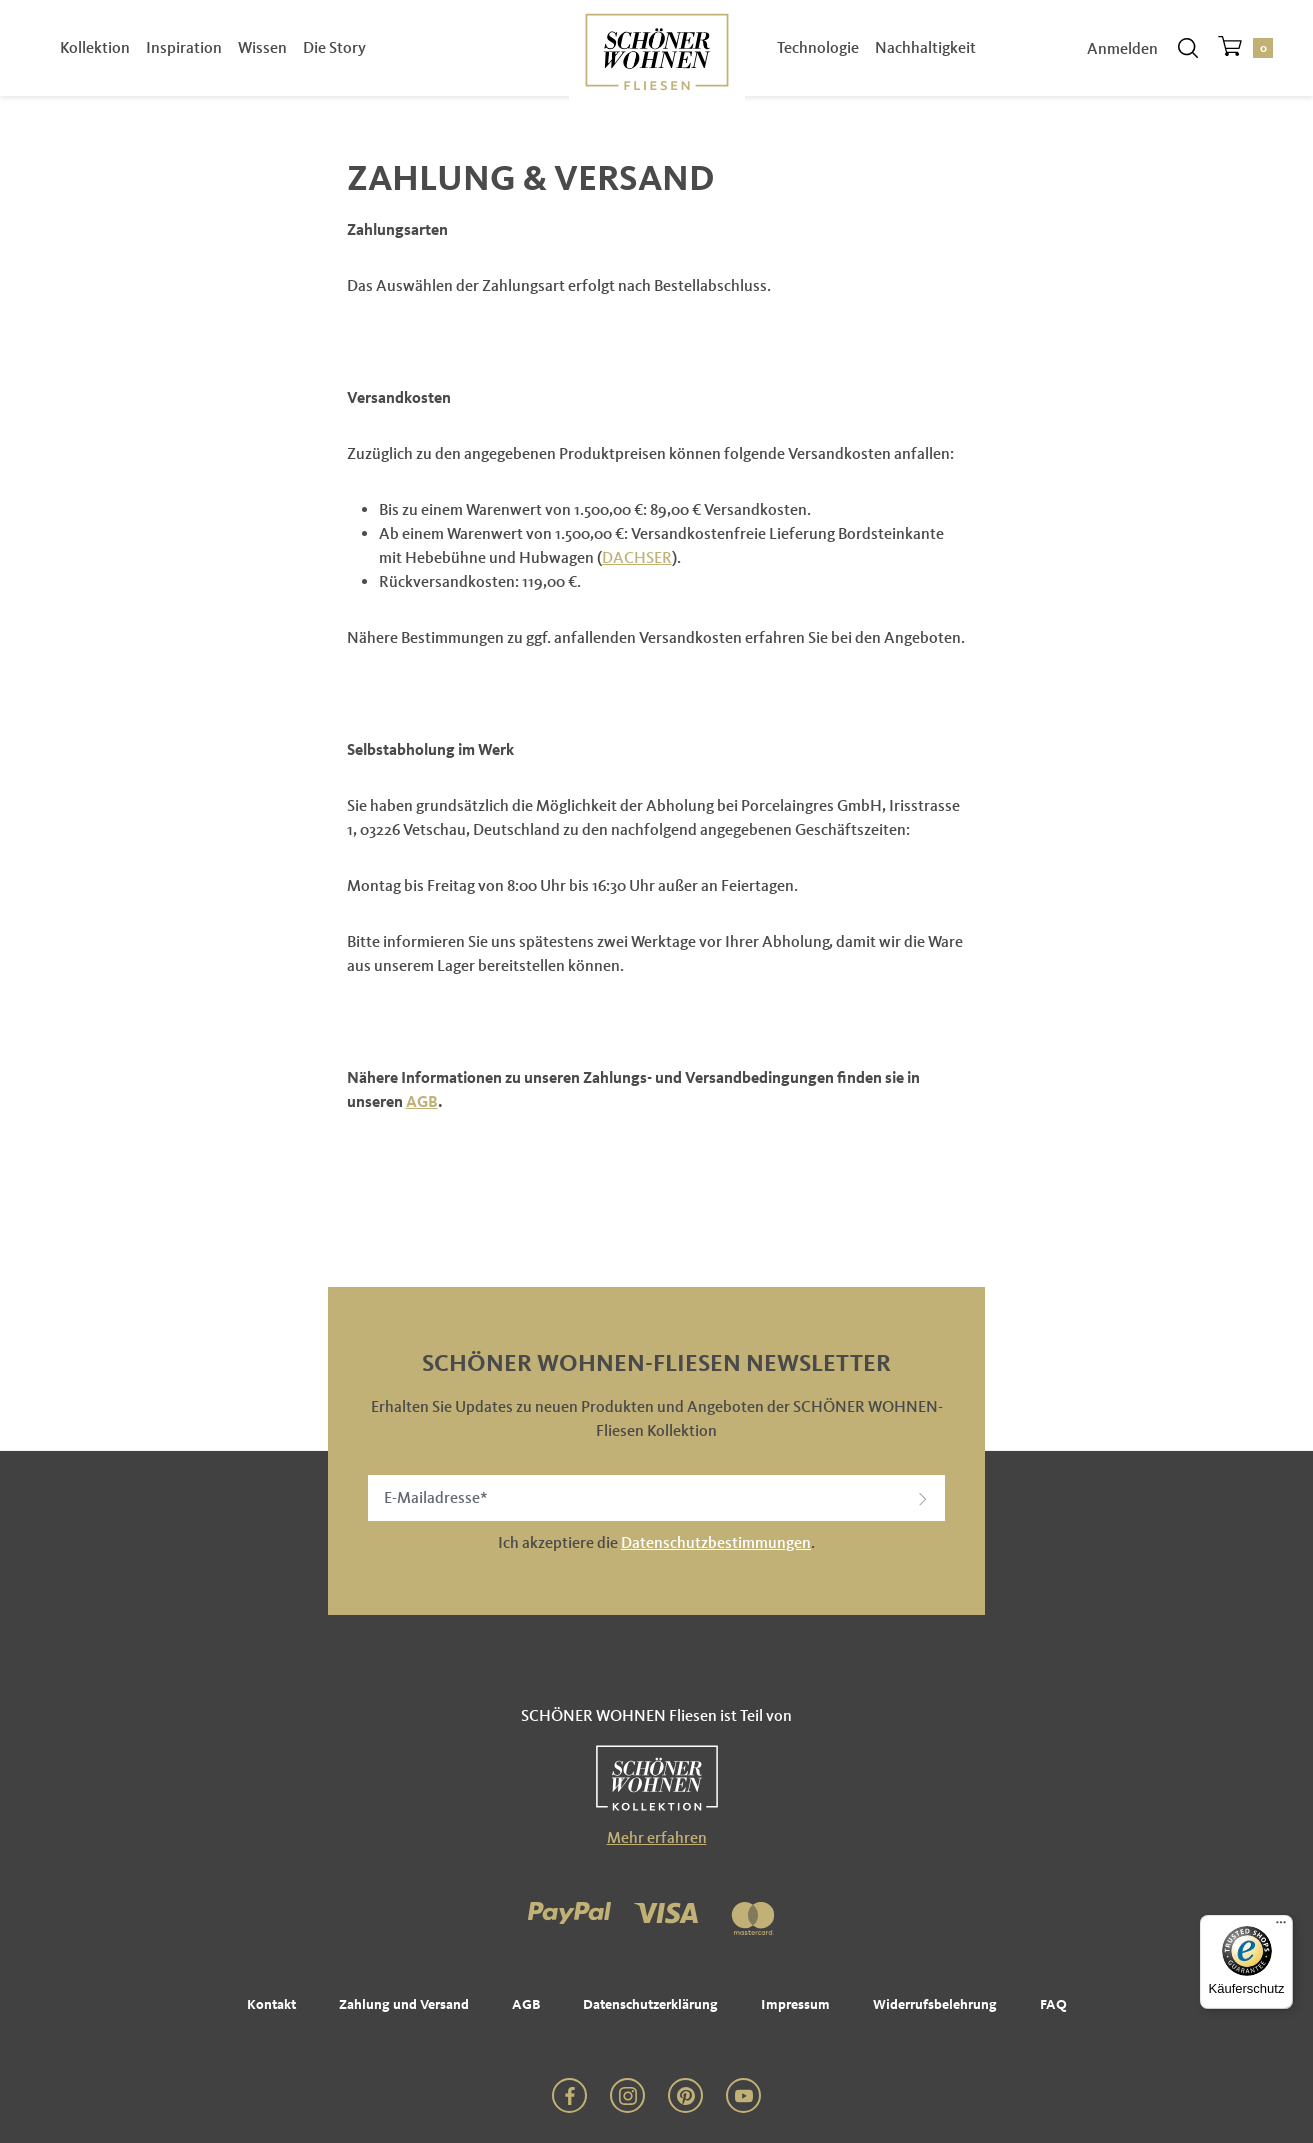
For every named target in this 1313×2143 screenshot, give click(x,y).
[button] (923, 1498)
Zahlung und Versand (404, 2004)
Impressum (795, 2004)
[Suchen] (1188, 52)
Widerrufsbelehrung (935, 2004)
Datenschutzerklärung (650, 2004)
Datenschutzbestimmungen (716, 1542)
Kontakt (271, 2004)
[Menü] (1281, 1927)
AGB (422, 1101)
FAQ (1053, 2004)
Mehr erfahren (657, 1837)
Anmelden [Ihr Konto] (1122, 52)
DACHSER (637, 557)
